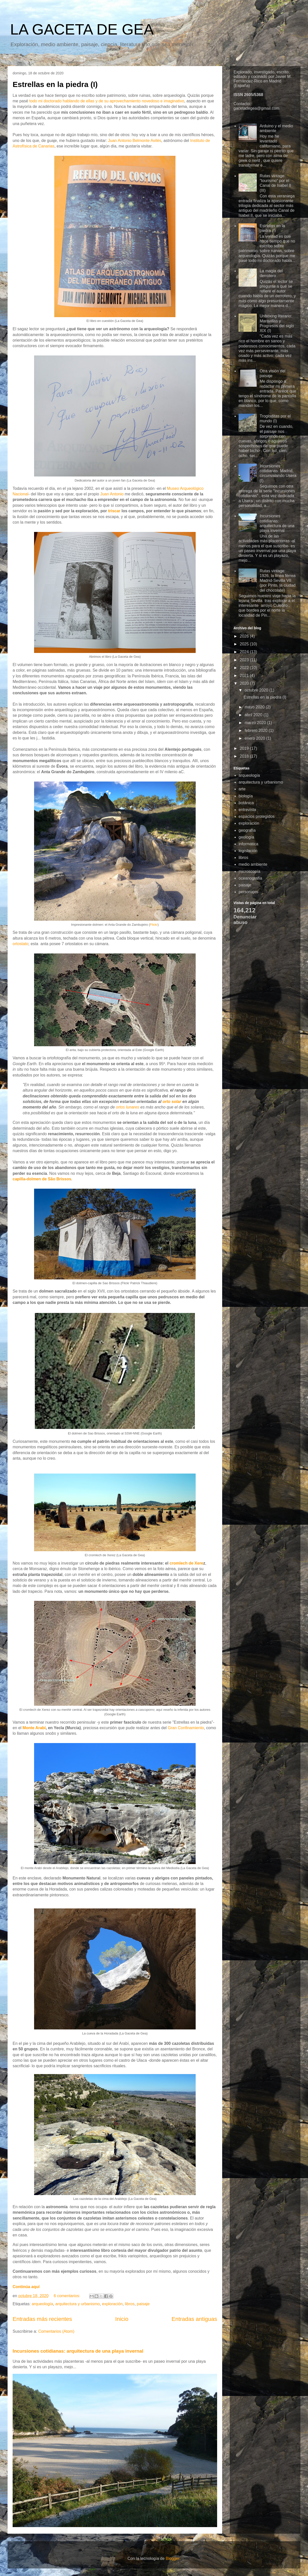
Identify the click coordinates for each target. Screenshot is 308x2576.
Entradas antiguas (194, 2319)
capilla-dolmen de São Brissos (42, 1179)
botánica (246, 803)
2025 (245, 644)
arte (242, 789)
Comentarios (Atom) (56, 2331)
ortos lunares (127, 1107)
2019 (245, 748)
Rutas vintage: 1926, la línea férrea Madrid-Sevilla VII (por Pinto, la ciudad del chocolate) (277, 580)
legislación (248, 851)
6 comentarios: (67, 2296)
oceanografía (250, 878)
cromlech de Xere (186, 1563)
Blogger (172, 2558)
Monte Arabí (34, 1728)
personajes (248, 892)
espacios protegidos (256, 816)
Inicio (121, 2319)
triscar (114, 511)
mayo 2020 (255, 707)
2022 (245, 668)
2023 (245, 660)
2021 (245, 675)
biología (246, 796)
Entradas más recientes (42, 2319)
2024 (245, 652)
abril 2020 (254, 715)
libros (130, 2304)
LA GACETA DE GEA (82, 29)
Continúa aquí (26, 2287)
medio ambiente (253, 864)
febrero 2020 (257, 730)
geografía (247, 830)
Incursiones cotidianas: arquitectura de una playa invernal (78, 2351)
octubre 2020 (257, 690)
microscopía (249, 871)
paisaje (143, 2304)
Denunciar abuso (245, 919)
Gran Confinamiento (186, 1728)
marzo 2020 (256, 723)
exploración (112, 2304)
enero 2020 (255, 738)
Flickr (154, 924)
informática (248, 844)
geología (246, 837)
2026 (245, 636)
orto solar (172, 1101)
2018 (245, 756)
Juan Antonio (112, 494)
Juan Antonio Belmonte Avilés (134, 140)
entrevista (247, 809)
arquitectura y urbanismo (77, 2304)
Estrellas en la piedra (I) (55, 84)
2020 (245, 683)
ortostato (20, 944)
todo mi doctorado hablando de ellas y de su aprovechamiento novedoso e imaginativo (106, 101)
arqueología (42, 2304)
